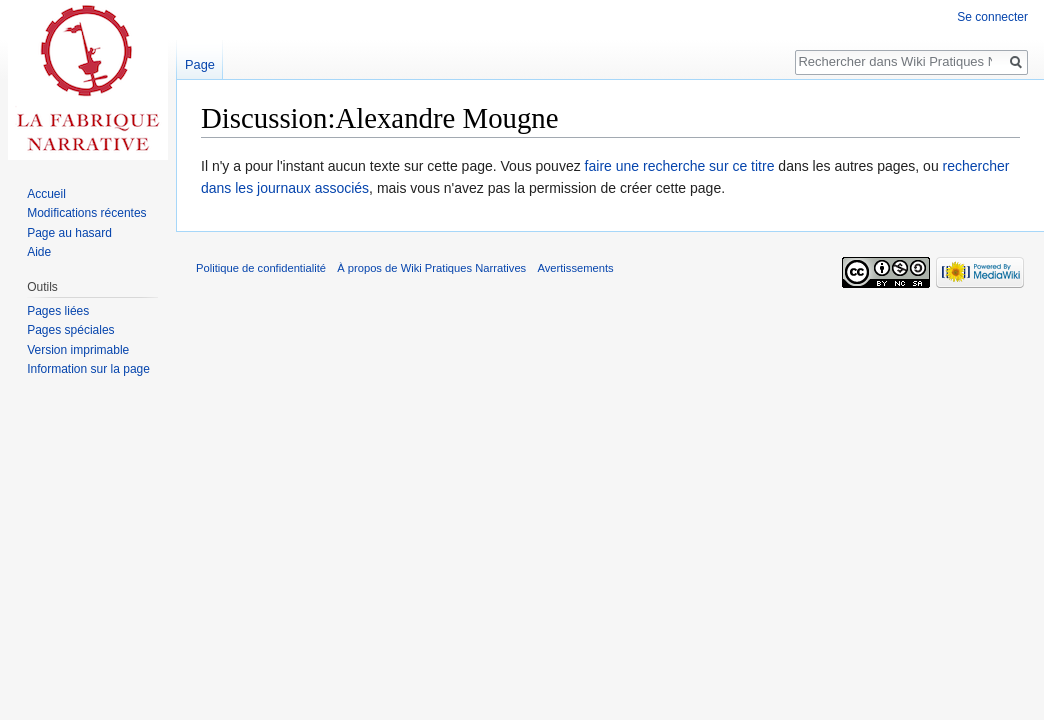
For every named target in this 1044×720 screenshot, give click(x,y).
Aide (39, 252)
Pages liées (58, 311)
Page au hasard (69, 233)
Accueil (46, 194)
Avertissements (575, 268)
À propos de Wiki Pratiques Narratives (431, 268)
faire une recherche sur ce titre (680, 166)
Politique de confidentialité (261, 268)
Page (200, 64)
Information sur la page (88, 369)
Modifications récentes (86, 213)
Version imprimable (78, 350)
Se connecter (992, 17)
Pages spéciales (70, 330)
